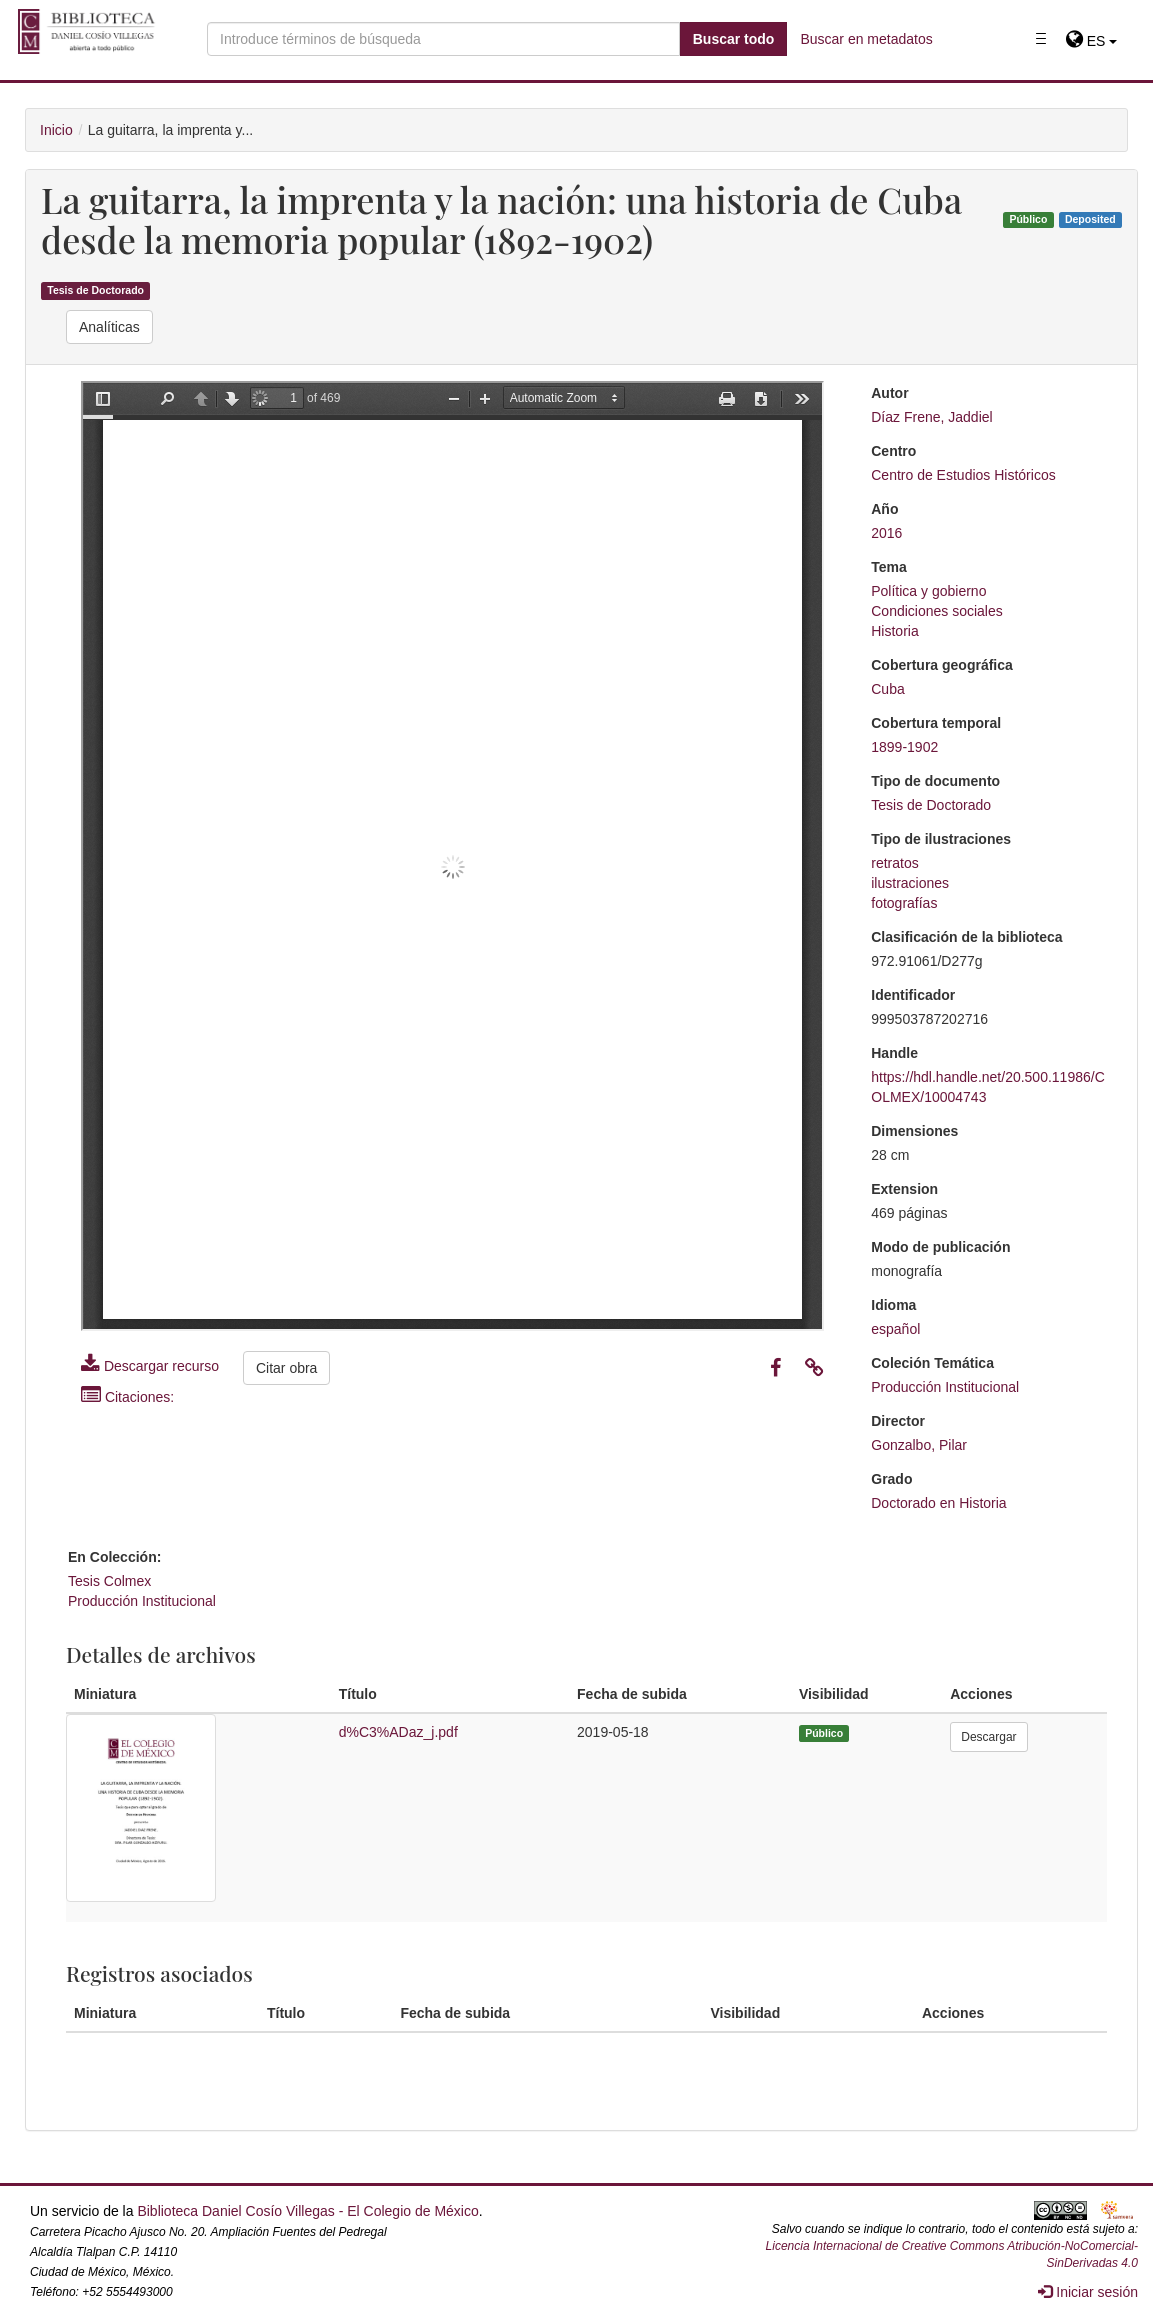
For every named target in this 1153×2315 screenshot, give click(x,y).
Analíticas (109, 327)
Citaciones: (127, 1397)
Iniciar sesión (1088, 2292)
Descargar (988, 1737)
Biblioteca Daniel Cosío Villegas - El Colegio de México (307, 2211)
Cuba (887, 689)
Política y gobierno (928, 591)
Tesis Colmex (109, 1581)
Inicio (56, 130)
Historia (894, 631)
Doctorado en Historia (938, 1503)
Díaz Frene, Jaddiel (931, 417)
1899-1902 (904, 747)
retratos (894, 863)
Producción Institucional (945, 1387)
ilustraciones (910, 883)
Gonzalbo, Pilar (919, 1445)
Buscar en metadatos (866, 39)
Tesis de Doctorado (95, 291)
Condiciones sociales (937, 611)
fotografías (904, 903)
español (895, 1329)
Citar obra (286, 1368)
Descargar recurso (150, 1366)
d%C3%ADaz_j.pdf (398, 1732)
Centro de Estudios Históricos (963, 475)
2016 (886, 533)
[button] (1091, 41)
